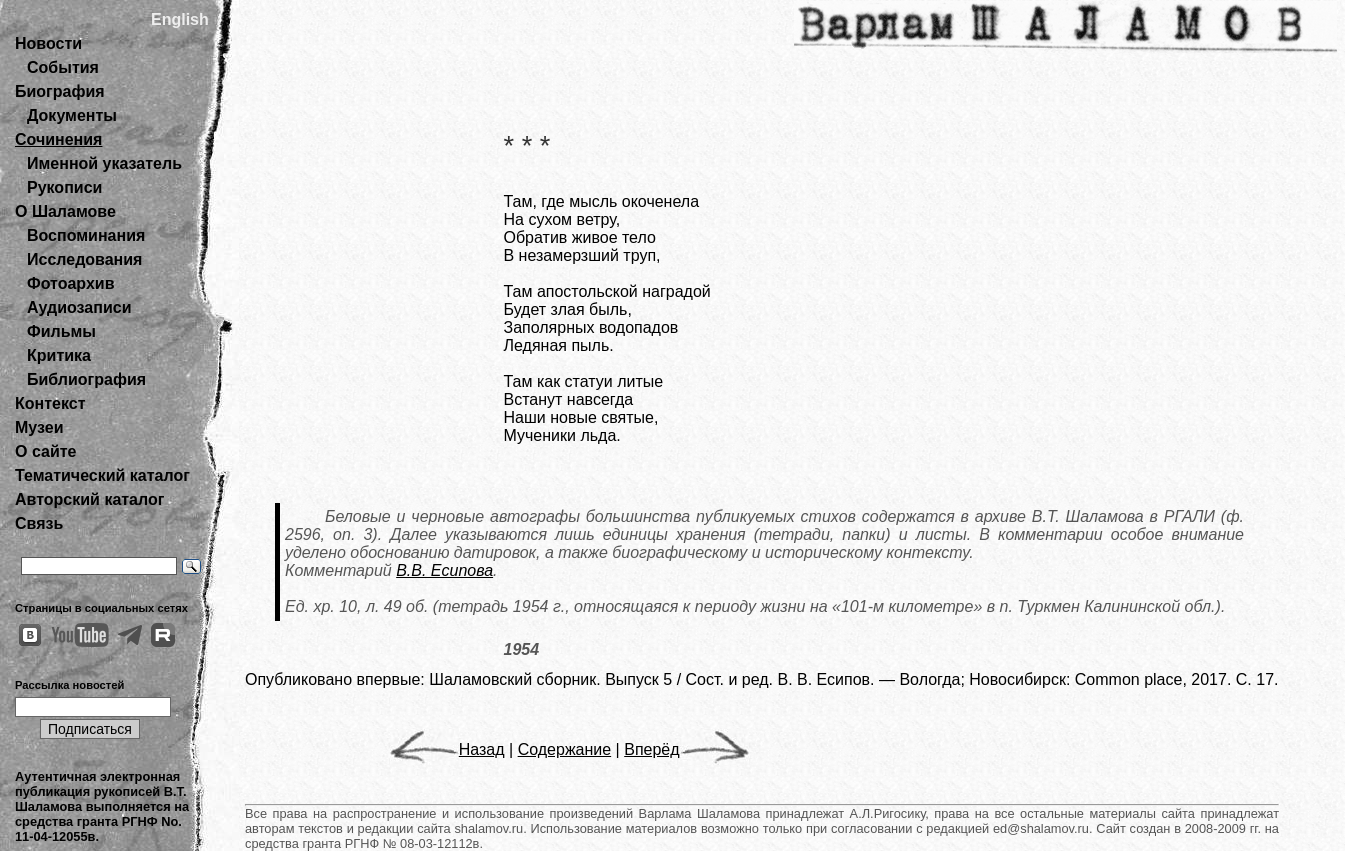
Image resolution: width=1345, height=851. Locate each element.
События (63, 67)
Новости (48, 43)
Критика (59, 355)
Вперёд (686, 749)
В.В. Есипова (444, 570)
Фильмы (61, 331)
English (180, 19)
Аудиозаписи (79, 307)
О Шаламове (65, 211)
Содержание (565, 749)
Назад (447, 749)
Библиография (86, 379)
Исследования (84, 259)
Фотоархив (70, 283)
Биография (60, 91)
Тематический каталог (102, 475)
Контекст (50, 403)
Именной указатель (104, 163)
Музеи (39, 427)
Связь (39, 523)
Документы (72, 115)
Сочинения (58, 139)
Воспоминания (86, 235)
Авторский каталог (89, 499)
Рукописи (64, 187)
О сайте (45, 451)
